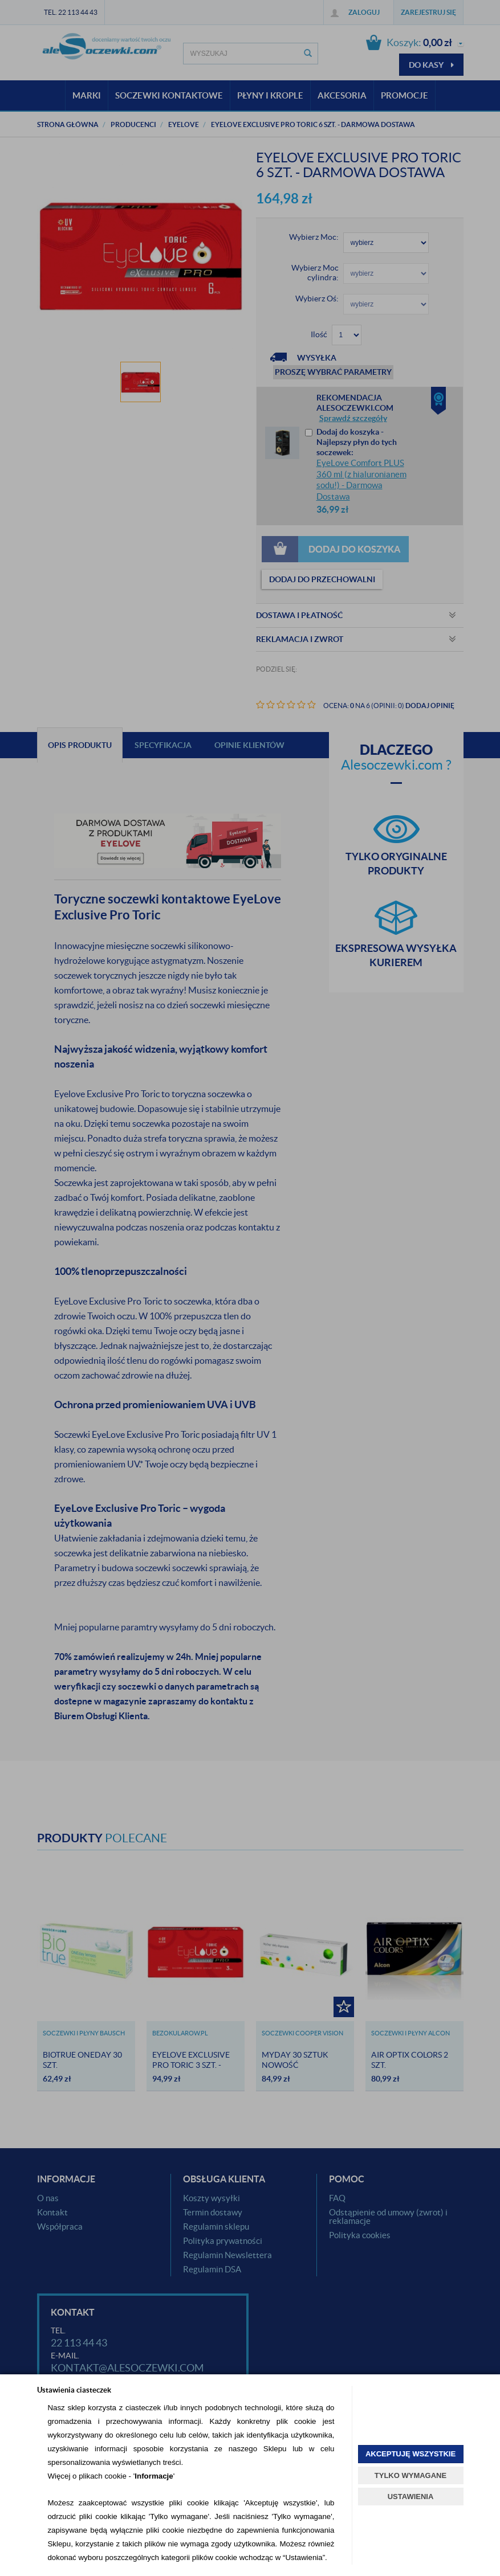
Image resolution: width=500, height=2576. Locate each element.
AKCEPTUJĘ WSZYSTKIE (410, 2454)
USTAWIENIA (411, 2496)
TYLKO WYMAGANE (410, 2475)
